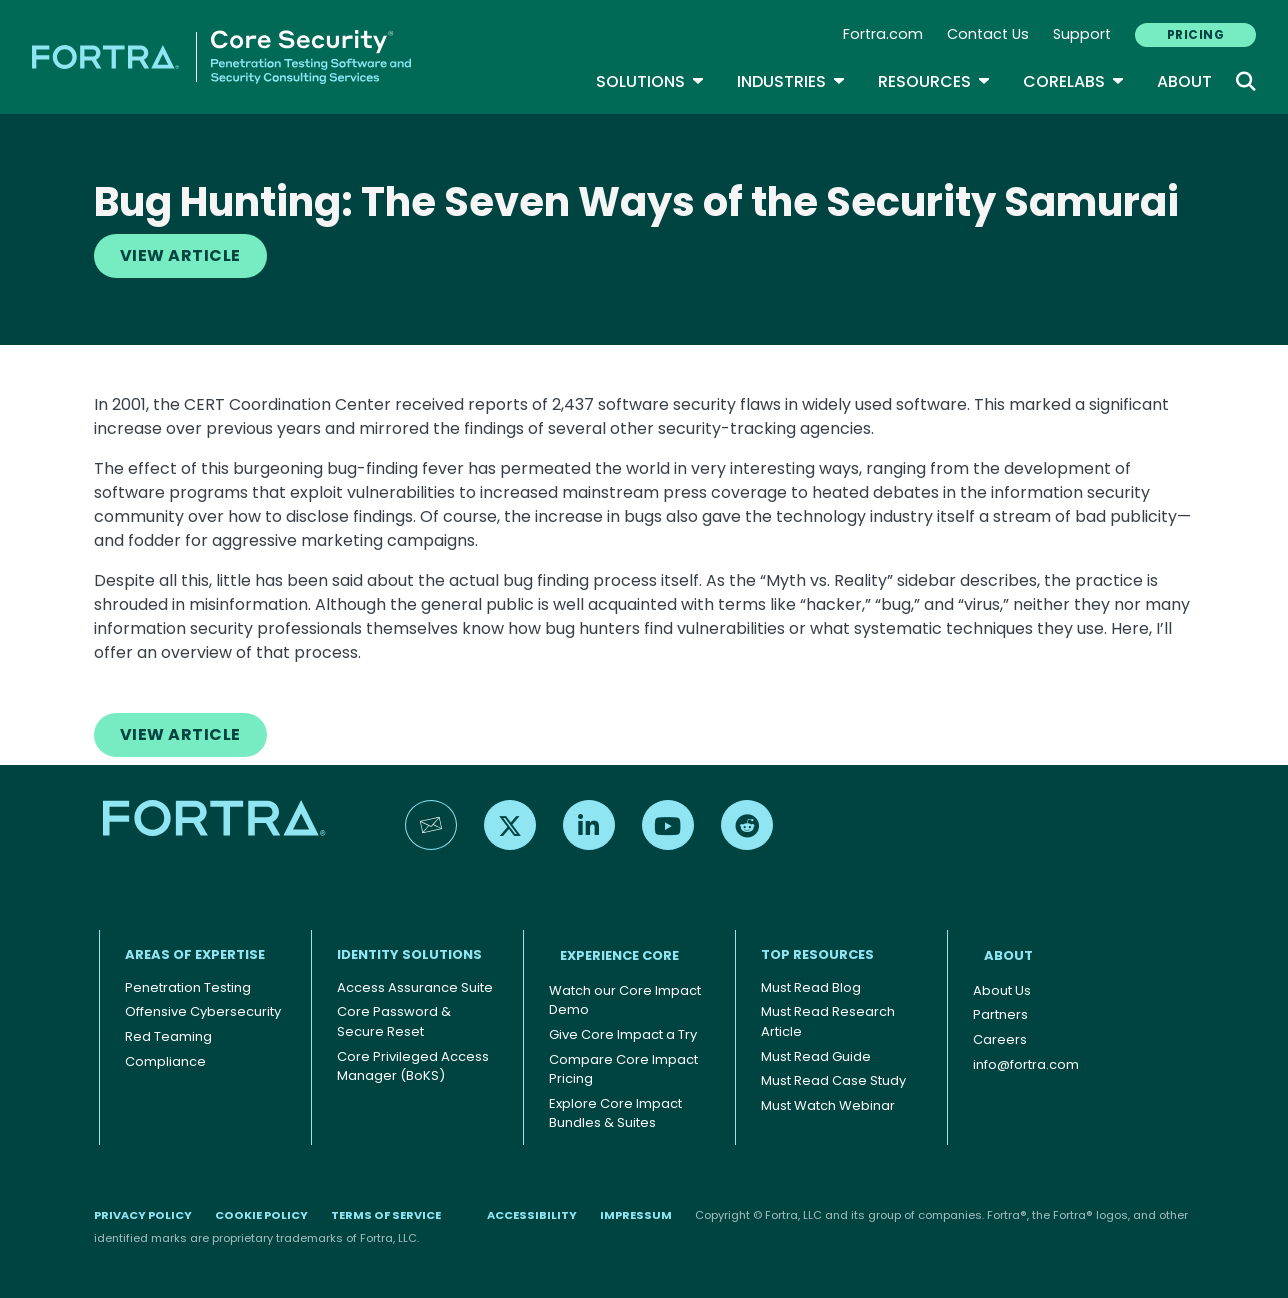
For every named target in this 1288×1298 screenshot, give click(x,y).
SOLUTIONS (650, 81)
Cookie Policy (261, 1215)
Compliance (165, 1061)
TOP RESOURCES (817, 954)
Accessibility (532, 1215)
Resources (934, 81)
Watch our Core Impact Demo (625, 1000)
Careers (1000, 1039)
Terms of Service (386, 1215)
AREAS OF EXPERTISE (195, 954)
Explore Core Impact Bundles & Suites (615, 1113)
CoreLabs (1074, 81)
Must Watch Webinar (828, 1105)
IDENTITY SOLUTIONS (409, 954)
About (1184, 81)
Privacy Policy (143, 1215)
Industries (791, 81)
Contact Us (988, 34)
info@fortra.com (1026, 1064)
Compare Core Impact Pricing (623, 1069)
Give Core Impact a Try (623, 1034)
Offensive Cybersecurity (203, 1011)
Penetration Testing (188, 987)
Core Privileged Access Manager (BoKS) (413, 1066)
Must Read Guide (816, 1056)
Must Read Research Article (828, 1021)
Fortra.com (883, 34)
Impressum (636, 1215)
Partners (1000, 1014)
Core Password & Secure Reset (394, 1021)
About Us (1002, 990)
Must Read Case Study (833, 1080)
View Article (180, 255)
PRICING (1195, 34)
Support (1082, 34)
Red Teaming (168, 1036)
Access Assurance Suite (415, 987)
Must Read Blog (811, 987)
